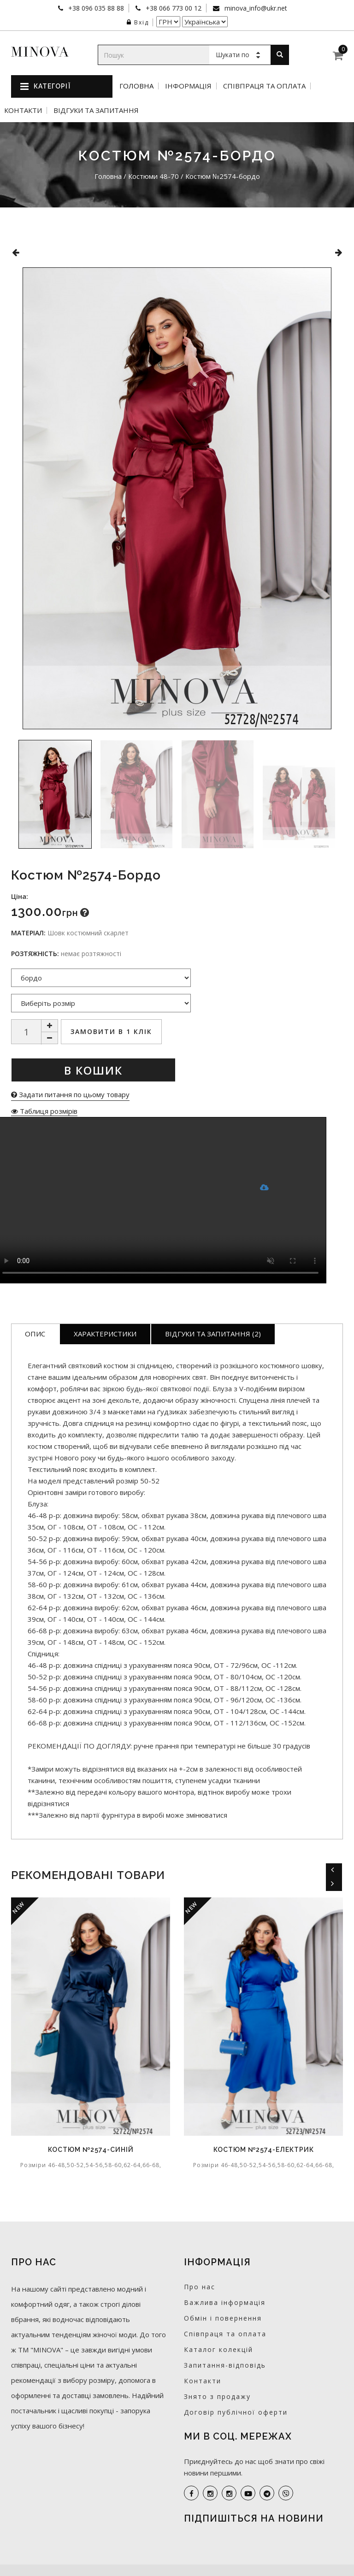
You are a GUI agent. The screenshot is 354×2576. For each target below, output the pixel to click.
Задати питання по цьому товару (70, 1094)
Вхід (138, 22)
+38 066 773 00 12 (172, 8)
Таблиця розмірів (44, 1111)
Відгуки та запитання (96, 110)
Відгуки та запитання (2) (213, 1333)
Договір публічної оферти (236, 2412)
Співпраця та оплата (264, 86)
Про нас (199, 2286)
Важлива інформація (225, 2302)
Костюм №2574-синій (91, 2149)
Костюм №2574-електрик (263, 2149)
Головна (136, 86)
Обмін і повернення (223, 2318)
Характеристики (105, 1333)
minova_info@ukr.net (255, 8)
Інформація (188, 86)
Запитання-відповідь (225, 2365)
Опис (35, 1333)
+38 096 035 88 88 (95, 8)
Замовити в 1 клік (111, 1031)
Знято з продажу (217, 2396)
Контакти (23, 110)
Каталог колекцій (218, 2349)
